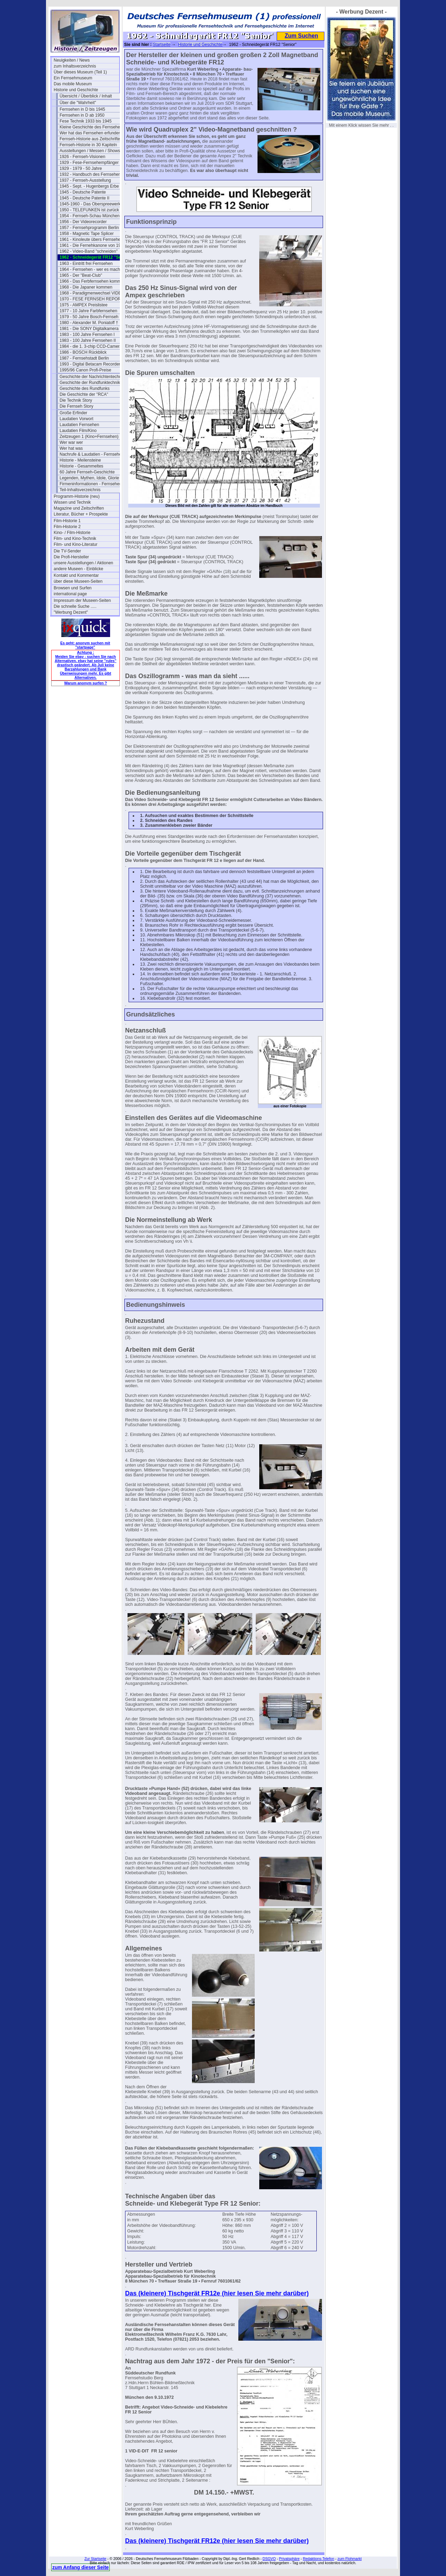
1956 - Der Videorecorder (83, 221)
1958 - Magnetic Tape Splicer (87, 233)
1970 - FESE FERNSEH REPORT (91, 299)
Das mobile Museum (73, 83)
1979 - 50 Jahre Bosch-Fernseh (89, 316)
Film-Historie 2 (67, 526)
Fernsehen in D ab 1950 (82, 115)
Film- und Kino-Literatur (75, 544)
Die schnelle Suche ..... (75, 606)
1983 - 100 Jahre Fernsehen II (88, 340)
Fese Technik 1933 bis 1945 (86, 121)
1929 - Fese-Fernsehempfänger (89, 162)
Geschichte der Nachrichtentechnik (92, 376)
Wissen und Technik (72, 502)
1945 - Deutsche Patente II (84, 198)
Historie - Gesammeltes (81, 466)
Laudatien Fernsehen (79, 424)
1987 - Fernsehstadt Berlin (84, 358)
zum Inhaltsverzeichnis (75, 66)
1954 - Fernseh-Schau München (90, 215)
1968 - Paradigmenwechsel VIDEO (92, 293)
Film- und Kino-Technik (75, 538)
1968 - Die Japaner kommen (86, 287)
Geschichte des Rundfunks (84, 388)
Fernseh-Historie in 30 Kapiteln (88, 144)
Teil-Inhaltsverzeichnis (80, 489)
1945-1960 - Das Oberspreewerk (90, 204)
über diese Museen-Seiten (78, 581)
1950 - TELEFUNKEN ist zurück (89, 209)
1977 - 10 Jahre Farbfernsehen (88, 310)
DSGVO (269, 2559)
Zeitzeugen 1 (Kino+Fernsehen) (89, 436)
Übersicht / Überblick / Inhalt (86, 96)
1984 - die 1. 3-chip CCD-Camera (91, 346)
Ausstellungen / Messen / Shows (90, 150)
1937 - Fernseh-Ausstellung (85, 180)
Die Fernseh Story (76, 406)
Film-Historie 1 (67, 520)
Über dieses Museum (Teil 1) (80, 72)
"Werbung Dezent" (71, 612)
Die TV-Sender (67, 551)
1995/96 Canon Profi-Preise (85, 370)
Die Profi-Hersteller (71, 557)
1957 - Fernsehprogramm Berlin (89, 227)
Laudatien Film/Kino (78, 430)
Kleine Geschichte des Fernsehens (92, 127)
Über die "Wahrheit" (78, 102)
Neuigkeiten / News (72, 60)
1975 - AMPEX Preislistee (83, 305)
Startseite (161, 44)
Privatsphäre (289, 2559)
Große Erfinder (73, 412)
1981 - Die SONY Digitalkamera (89, 328)
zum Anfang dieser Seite (80, 2567)
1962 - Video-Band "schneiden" (88, 251)
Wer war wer (71, 442)
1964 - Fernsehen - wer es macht (90, 269)
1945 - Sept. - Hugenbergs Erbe (89, 186)
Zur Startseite (95, 2559)
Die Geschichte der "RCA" (84, 394)
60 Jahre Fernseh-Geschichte (87, 472)
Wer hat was (71, 448)
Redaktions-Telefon (318, 2559)
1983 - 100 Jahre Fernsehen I (87, 334)
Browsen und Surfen (73, 588)
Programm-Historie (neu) (77, 496)
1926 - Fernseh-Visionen (82, 156)
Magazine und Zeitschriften (79, 508)
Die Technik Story (76, 400)
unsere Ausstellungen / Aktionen (83, 562)
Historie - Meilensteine (80, 460)
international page (70, 593)
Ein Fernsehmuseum (73, 78)
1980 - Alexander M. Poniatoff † (89, 322)
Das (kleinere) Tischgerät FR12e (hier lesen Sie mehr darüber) (217, 2293)
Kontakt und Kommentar (76, 575)
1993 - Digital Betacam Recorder (90, 364)
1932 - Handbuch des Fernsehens (91, 174)
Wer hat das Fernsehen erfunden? (91, 133)
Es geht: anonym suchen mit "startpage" (85, 645)
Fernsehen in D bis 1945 (82, 109)
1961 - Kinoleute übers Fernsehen (91, 239)
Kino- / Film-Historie (72, 532)
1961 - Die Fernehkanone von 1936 (92, 245)
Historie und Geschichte (76, 89)
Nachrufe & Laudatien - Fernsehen (92, 454)
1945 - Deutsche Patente (83, 192)
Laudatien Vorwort (76, 418)
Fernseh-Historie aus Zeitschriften (91, 138)
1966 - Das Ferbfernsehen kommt (91, 281)
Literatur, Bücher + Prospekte (81, 514)
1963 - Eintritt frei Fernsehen (86, 263)
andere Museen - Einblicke (78, 568)
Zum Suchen (301, 36)
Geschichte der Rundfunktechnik (90, 382)
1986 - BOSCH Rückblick (83, 352)
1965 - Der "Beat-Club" (81, 275)
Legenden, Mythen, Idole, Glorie (89, 478)
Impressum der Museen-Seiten (82, 600)
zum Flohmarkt (349, 2559)
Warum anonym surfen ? (85, 683)
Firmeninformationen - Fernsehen (91, 483)
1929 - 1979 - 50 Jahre (81, 168)
